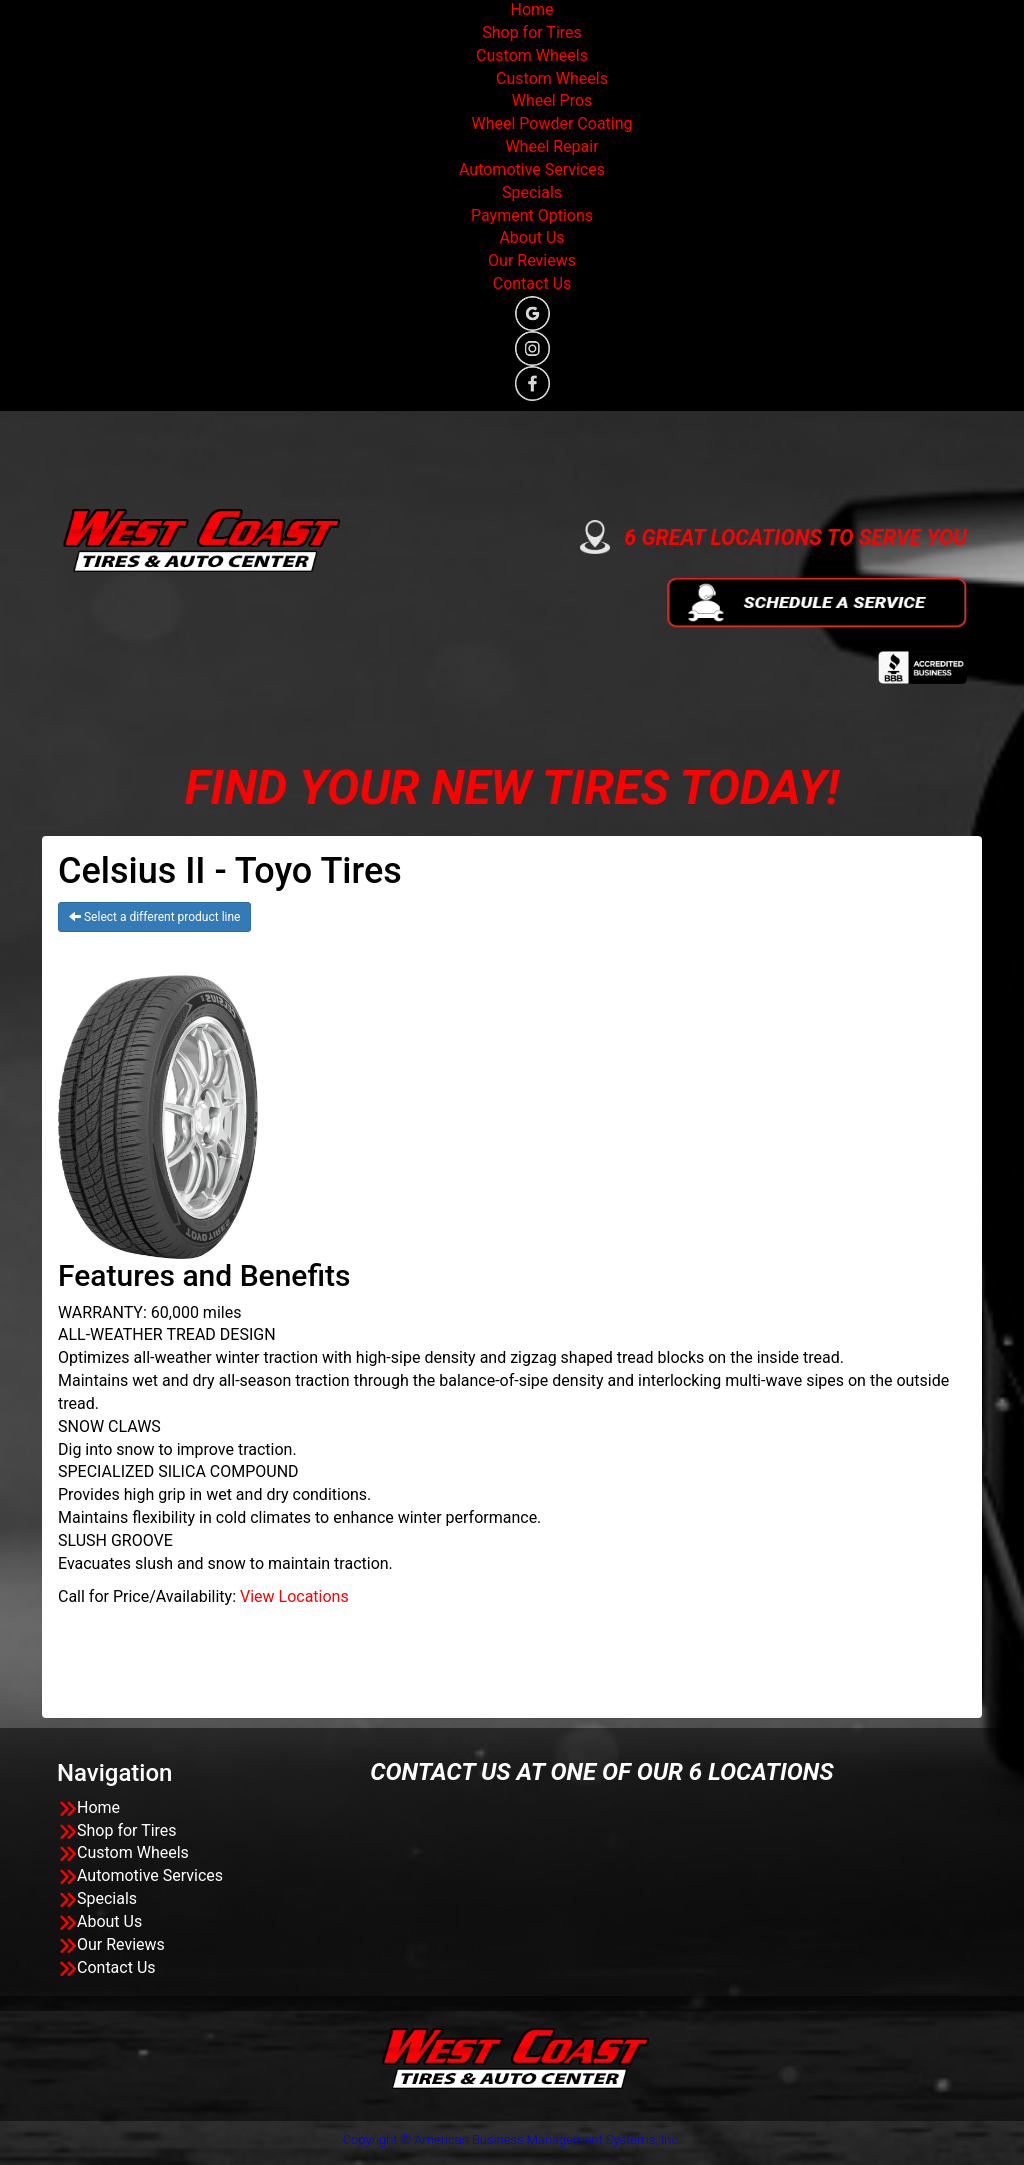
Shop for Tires (532, 32)
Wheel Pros (552, 100)
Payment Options (532, 215)
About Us (531, 237)
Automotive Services (532, 169)
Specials (532, 192)
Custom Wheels (532, 55)
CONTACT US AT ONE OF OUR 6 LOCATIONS (601, 1772)
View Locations (294, 1596)
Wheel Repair (551, 146)
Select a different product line (154, 917)
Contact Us (532, 283)
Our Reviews (532, 260)
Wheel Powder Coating (551, 123)
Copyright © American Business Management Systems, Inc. (512, 2139)
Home (531, 9)
